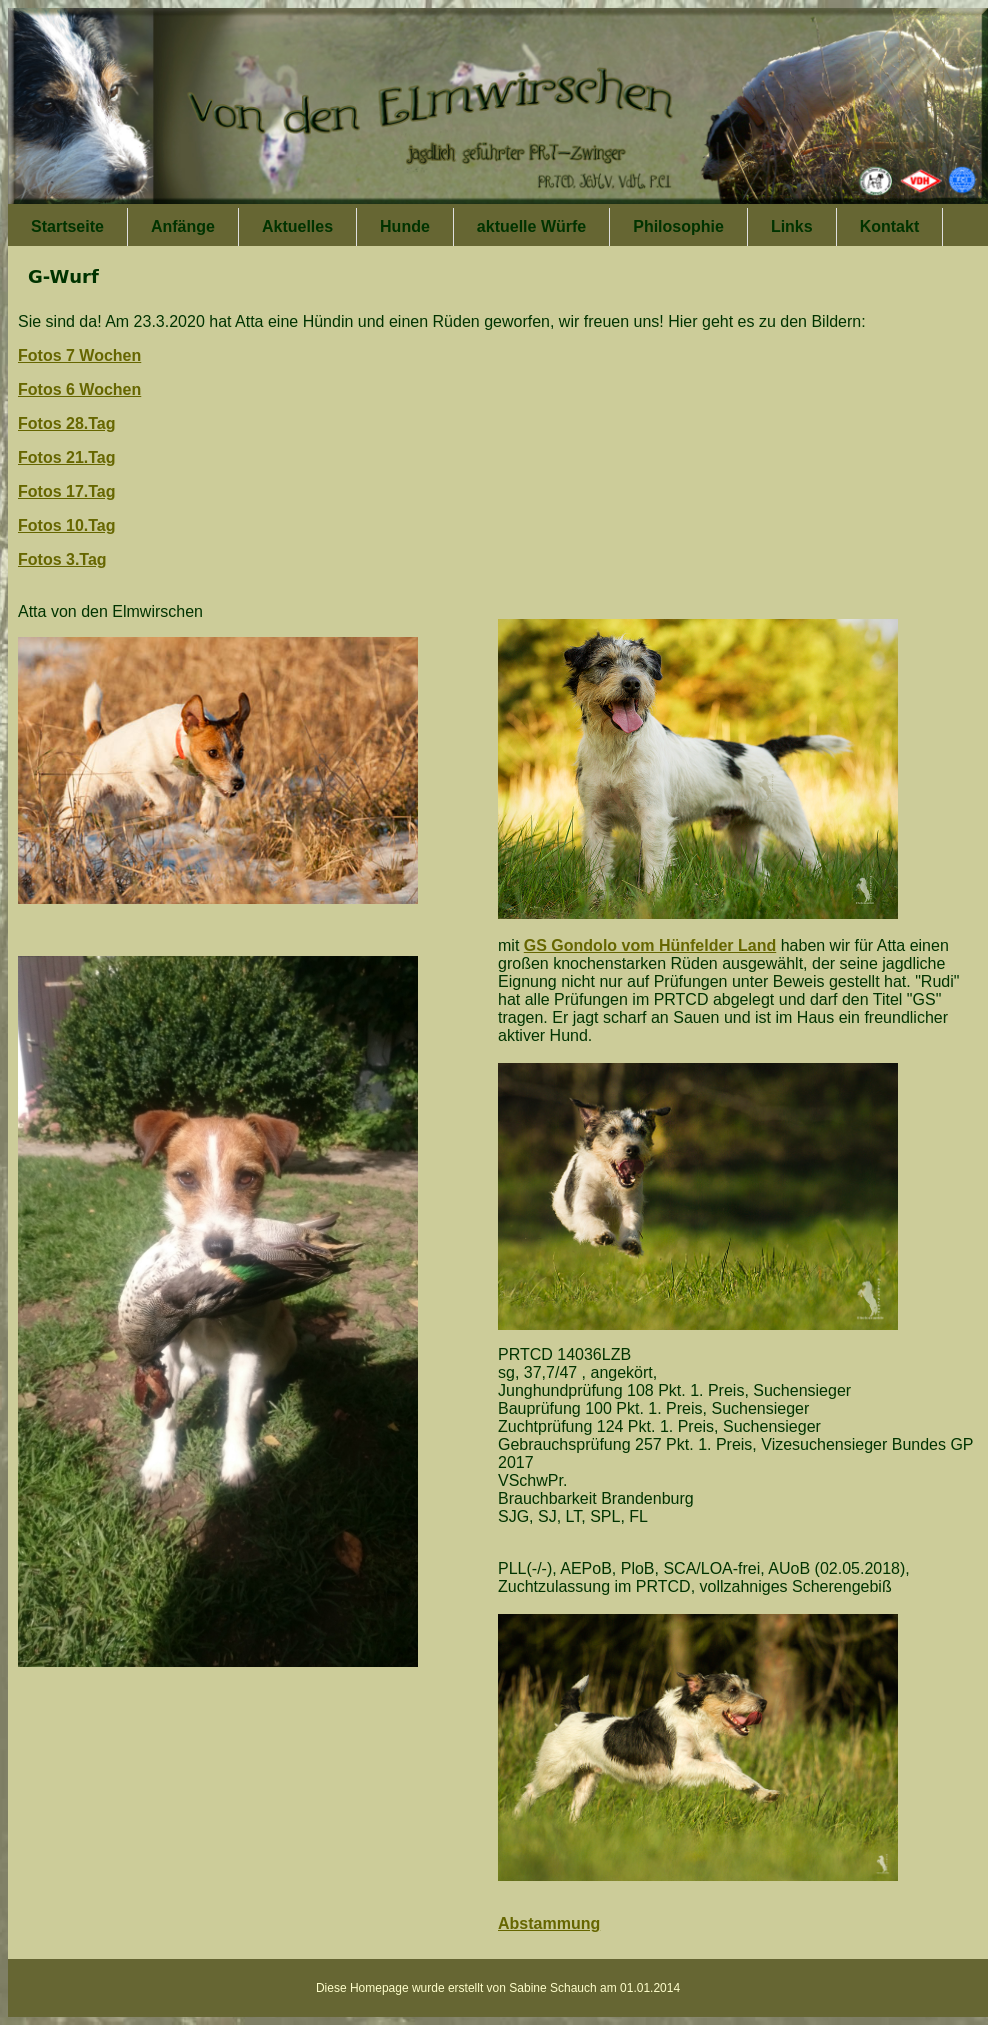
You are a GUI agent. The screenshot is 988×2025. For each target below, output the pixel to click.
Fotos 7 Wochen (79, 355)
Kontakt (890, 226)
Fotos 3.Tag (62, 559)
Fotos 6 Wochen (79, 389)
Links (792, 226)
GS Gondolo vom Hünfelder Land (650, 945)
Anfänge (183, 226)
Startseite (67, 226)
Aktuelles (297, 226)
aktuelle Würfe (531, 226)
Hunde (405, 226)
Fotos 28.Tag (67, 423)
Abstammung (549, 1923)
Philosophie (678, 226)
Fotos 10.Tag (67, 525)
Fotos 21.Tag (67, 457)
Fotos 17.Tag (67, 491)
